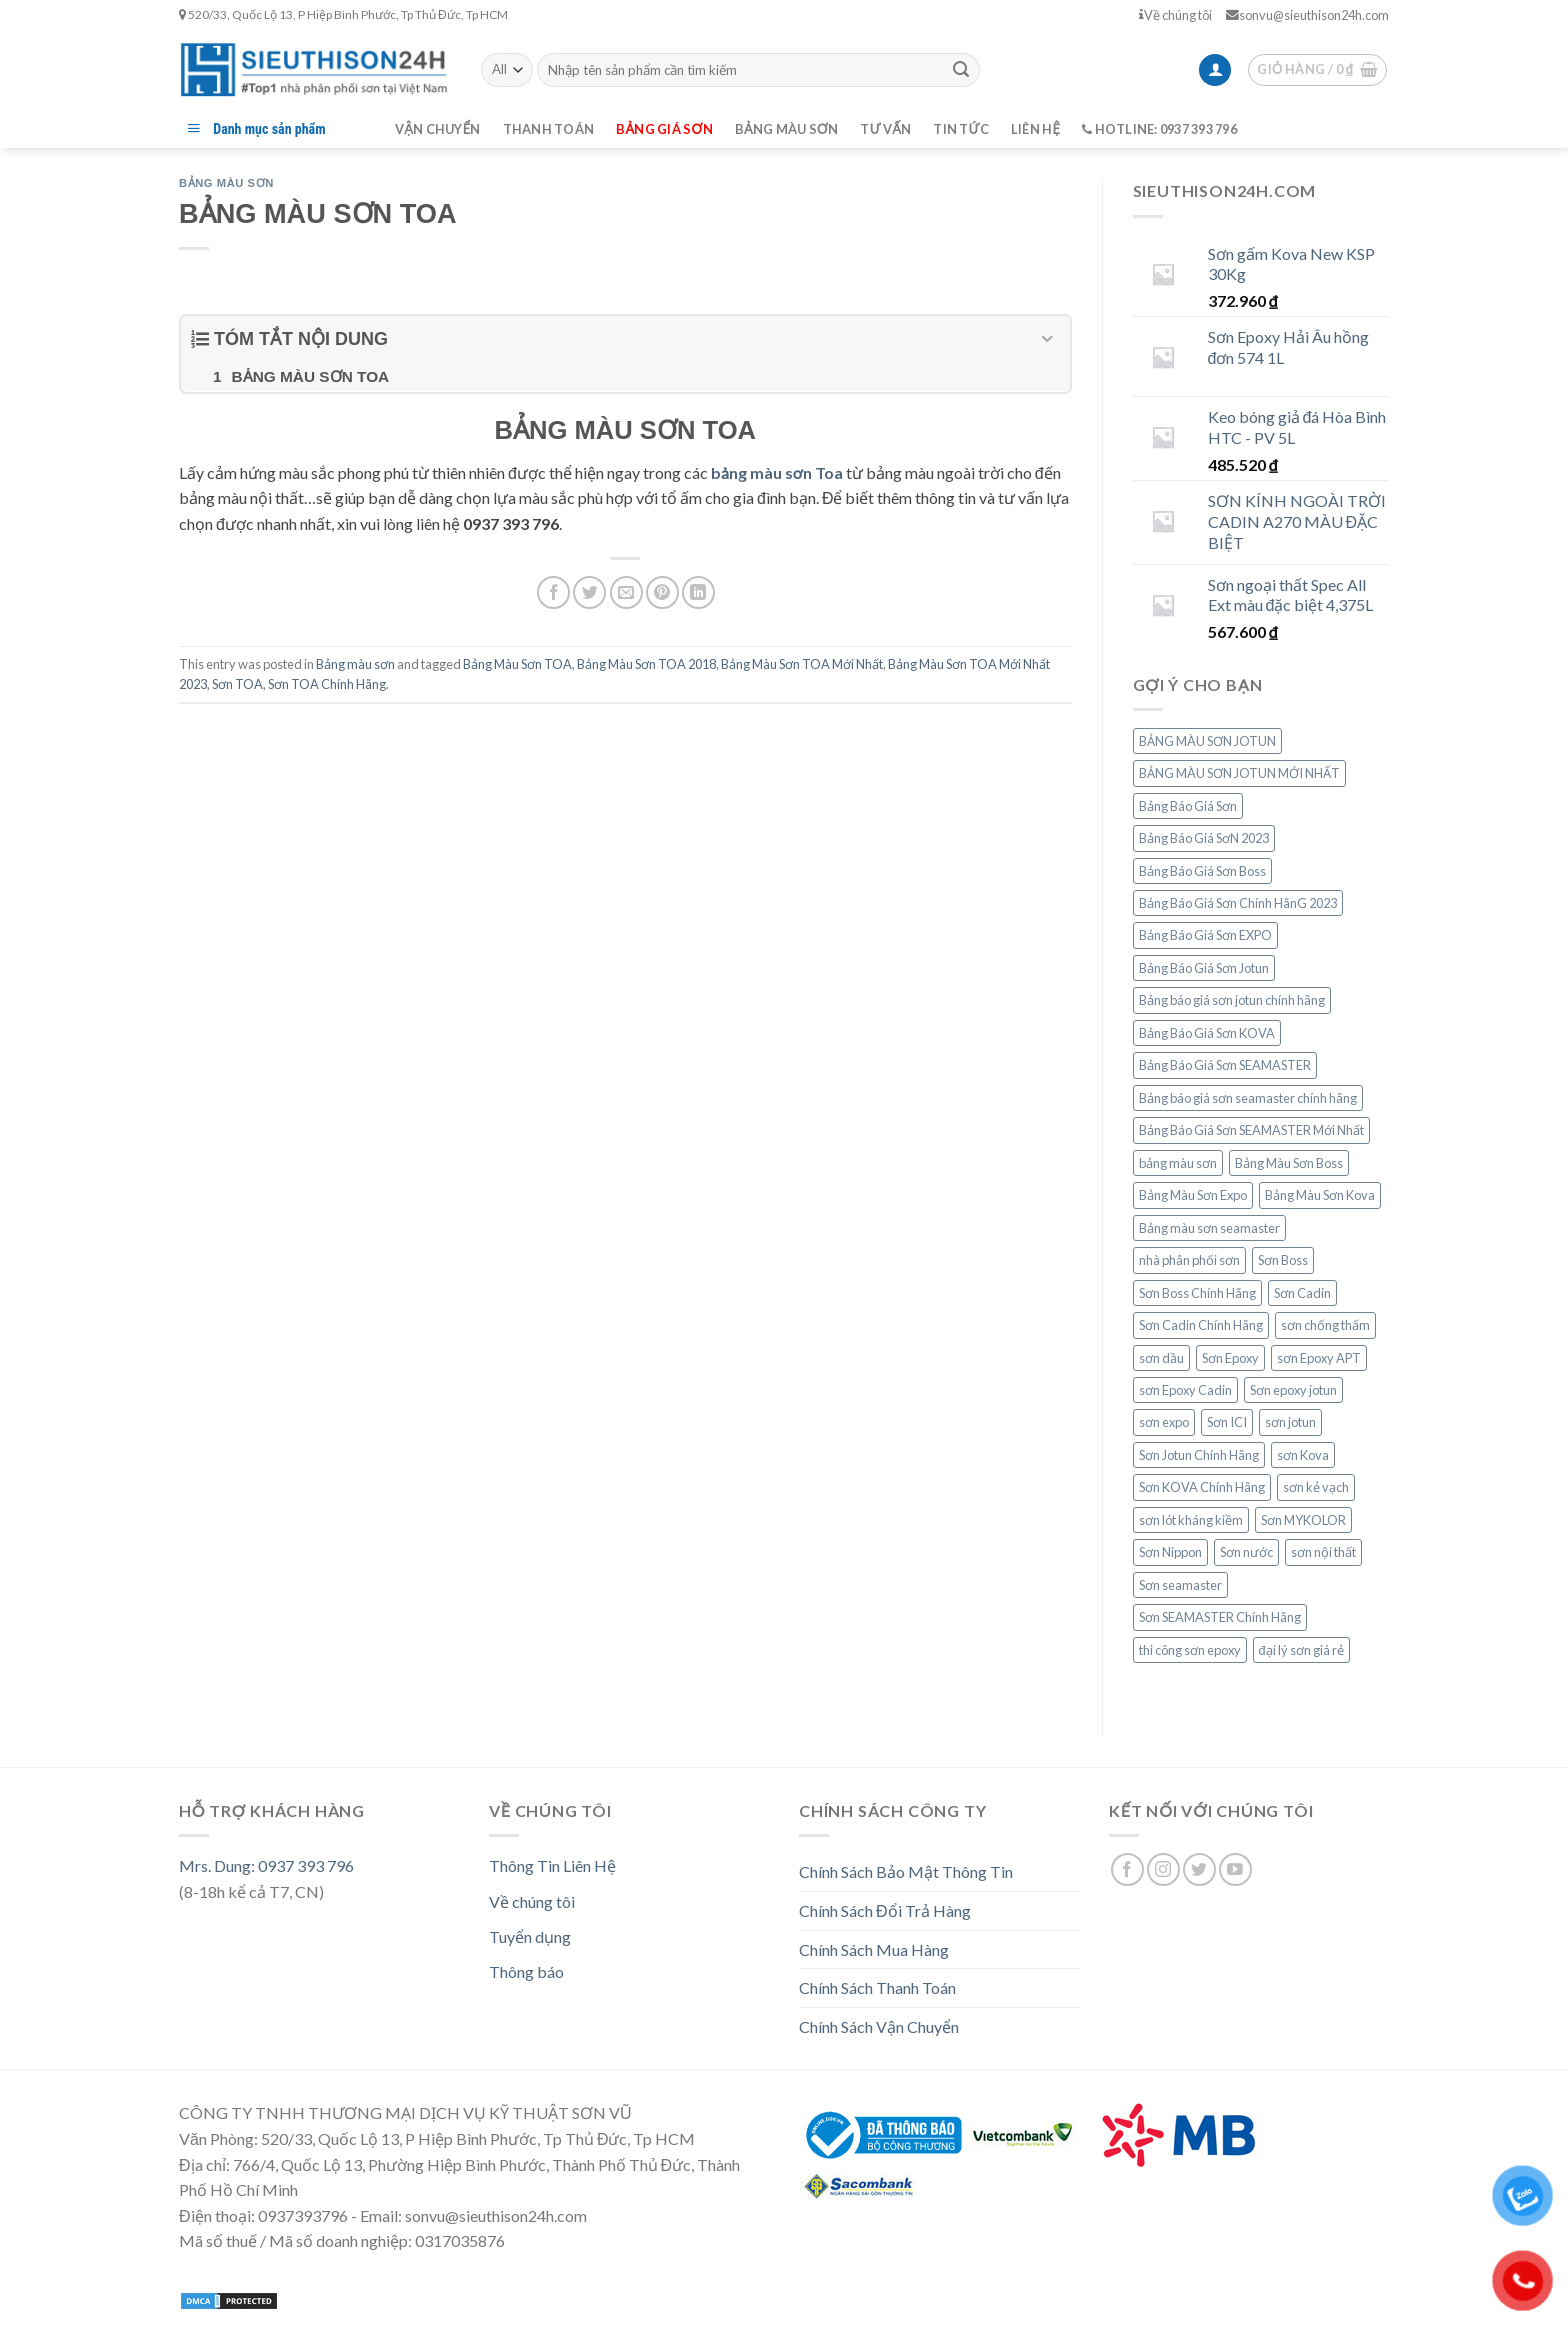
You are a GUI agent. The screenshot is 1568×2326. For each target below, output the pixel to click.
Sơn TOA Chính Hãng (327, 684)
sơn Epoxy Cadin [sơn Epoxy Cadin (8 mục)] (1185, 1390)
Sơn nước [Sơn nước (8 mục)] (1246, 1552)
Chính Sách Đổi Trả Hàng (885, 1910)
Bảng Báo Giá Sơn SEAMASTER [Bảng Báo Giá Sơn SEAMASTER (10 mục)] (1225, 1065)
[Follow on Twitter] (1199, 1869)
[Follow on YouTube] (1235, 1869)
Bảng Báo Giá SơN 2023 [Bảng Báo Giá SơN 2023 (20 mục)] (1204, 838)
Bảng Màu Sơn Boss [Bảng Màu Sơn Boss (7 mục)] (1289, 1163)
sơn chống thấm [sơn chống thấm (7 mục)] (1325, 1325)
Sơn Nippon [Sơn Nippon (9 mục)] (1170, 1552)
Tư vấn (885, 129)
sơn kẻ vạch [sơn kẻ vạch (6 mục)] (1316, 1487)
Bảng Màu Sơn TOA (517, 664)
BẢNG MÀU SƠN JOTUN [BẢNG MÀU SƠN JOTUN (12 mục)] (1207, 741)
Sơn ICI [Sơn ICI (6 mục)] (1227, 1422)
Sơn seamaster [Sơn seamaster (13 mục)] (1180, 1585)
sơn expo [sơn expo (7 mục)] (1164, 1422)
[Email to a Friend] (626, 592)
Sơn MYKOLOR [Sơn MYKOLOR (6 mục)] (1303, 1520)
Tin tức (961, 129)
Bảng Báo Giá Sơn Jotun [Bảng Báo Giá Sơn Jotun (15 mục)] (1204, 968)
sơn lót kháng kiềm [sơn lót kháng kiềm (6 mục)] (1191, 1520)
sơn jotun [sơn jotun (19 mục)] (1290, 1422)
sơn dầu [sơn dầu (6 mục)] (1161, 1358)
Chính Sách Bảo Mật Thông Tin (906, 1871)
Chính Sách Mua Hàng (874, 1949)
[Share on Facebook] (553, 592)
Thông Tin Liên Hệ (552, 1865)
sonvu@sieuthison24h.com (1307, 15)
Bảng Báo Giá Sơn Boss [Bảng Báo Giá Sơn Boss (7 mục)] (1202, 871)
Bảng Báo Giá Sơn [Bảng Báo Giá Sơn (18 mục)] (1188, 806)
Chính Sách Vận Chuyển (879, 2026)
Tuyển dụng (530, 1936)
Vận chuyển (438, 129)
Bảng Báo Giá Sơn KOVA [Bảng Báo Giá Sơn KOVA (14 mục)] (1207, 1033)
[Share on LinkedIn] (698, 592)
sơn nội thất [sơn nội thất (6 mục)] (1323, 1552)
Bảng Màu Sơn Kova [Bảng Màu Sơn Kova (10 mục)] (1320, 1195)
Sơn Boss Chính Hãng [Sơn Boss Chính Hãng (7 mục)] (1197, 1293)
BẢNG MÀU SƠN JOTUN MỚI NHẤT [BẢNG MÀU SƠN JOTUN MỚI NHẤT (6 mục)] (1239, 773)
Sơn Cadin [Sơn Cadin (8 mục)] (1302, 1293)
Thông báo (526, 1971)
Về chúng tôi (1175, 15)
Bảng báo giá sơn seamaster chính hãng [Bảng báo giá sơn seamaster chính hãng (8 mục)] (1248, 1098)
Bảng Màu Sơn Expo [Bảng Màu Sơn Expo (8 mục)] (1193, 1195)
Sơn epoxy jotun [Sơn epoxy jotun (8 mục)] (1293, 1390)
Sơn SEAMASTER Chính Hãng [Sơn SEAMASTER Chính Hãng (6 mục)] (1220, 1617)
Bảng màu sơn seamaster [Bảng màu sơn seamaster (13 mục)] (1209, 1228)
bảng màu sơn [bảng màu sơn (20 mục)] (1178, 1163)
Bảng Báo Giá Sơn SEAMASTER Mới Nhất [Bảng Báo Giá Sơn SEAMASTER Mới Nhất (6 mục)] (1251, 1130)
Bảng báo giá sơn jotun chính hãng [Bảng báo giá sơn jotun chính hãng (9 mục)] (1232, 1000)
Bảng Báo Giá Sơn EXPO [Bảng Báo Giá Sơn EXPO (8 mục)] (1205, 935)
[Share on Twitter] (589, 592)
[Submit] (961, 70)
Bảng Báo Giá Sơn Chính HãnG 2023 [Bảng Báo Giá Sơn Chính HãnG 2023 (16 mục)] (1238, 903)
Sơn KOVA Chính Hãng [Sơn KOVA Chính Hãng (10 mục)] (1202, 1487)
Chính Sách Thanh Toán (877, 1987)
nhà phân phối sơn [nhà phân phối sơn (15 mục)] (1189, 1260)
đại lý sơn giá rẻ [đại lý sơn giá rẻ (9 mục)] (1301, 1650)
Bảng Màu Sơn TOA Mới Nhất (802, 664)
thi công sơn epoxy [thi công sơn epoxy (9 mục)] (1190, 1650)
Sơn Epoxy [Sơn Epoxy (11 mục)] (1230, 1358)
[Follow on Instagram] (1163, 1869)
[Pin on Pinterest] (662, 592)
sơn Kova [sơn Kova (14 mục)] (1303, 1455)
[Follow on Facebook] (1127, 1869)
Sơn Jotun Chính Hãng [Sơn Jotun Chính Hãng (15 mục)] (1199, 1455)
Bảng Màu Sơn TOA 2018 (646, 664)
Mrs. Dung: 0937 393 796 (266, 1865)
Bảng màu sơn (787, 129)
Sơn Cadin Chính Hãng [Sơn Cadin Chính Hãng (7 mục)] (1201, 1325)
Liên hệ (1035, 129)
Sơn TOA (237, 684)
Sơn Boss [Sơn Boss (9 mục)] (1283, 1260)
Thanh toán (549, 129)
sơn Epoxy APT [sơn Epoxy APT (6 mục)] (1319, 1358)
